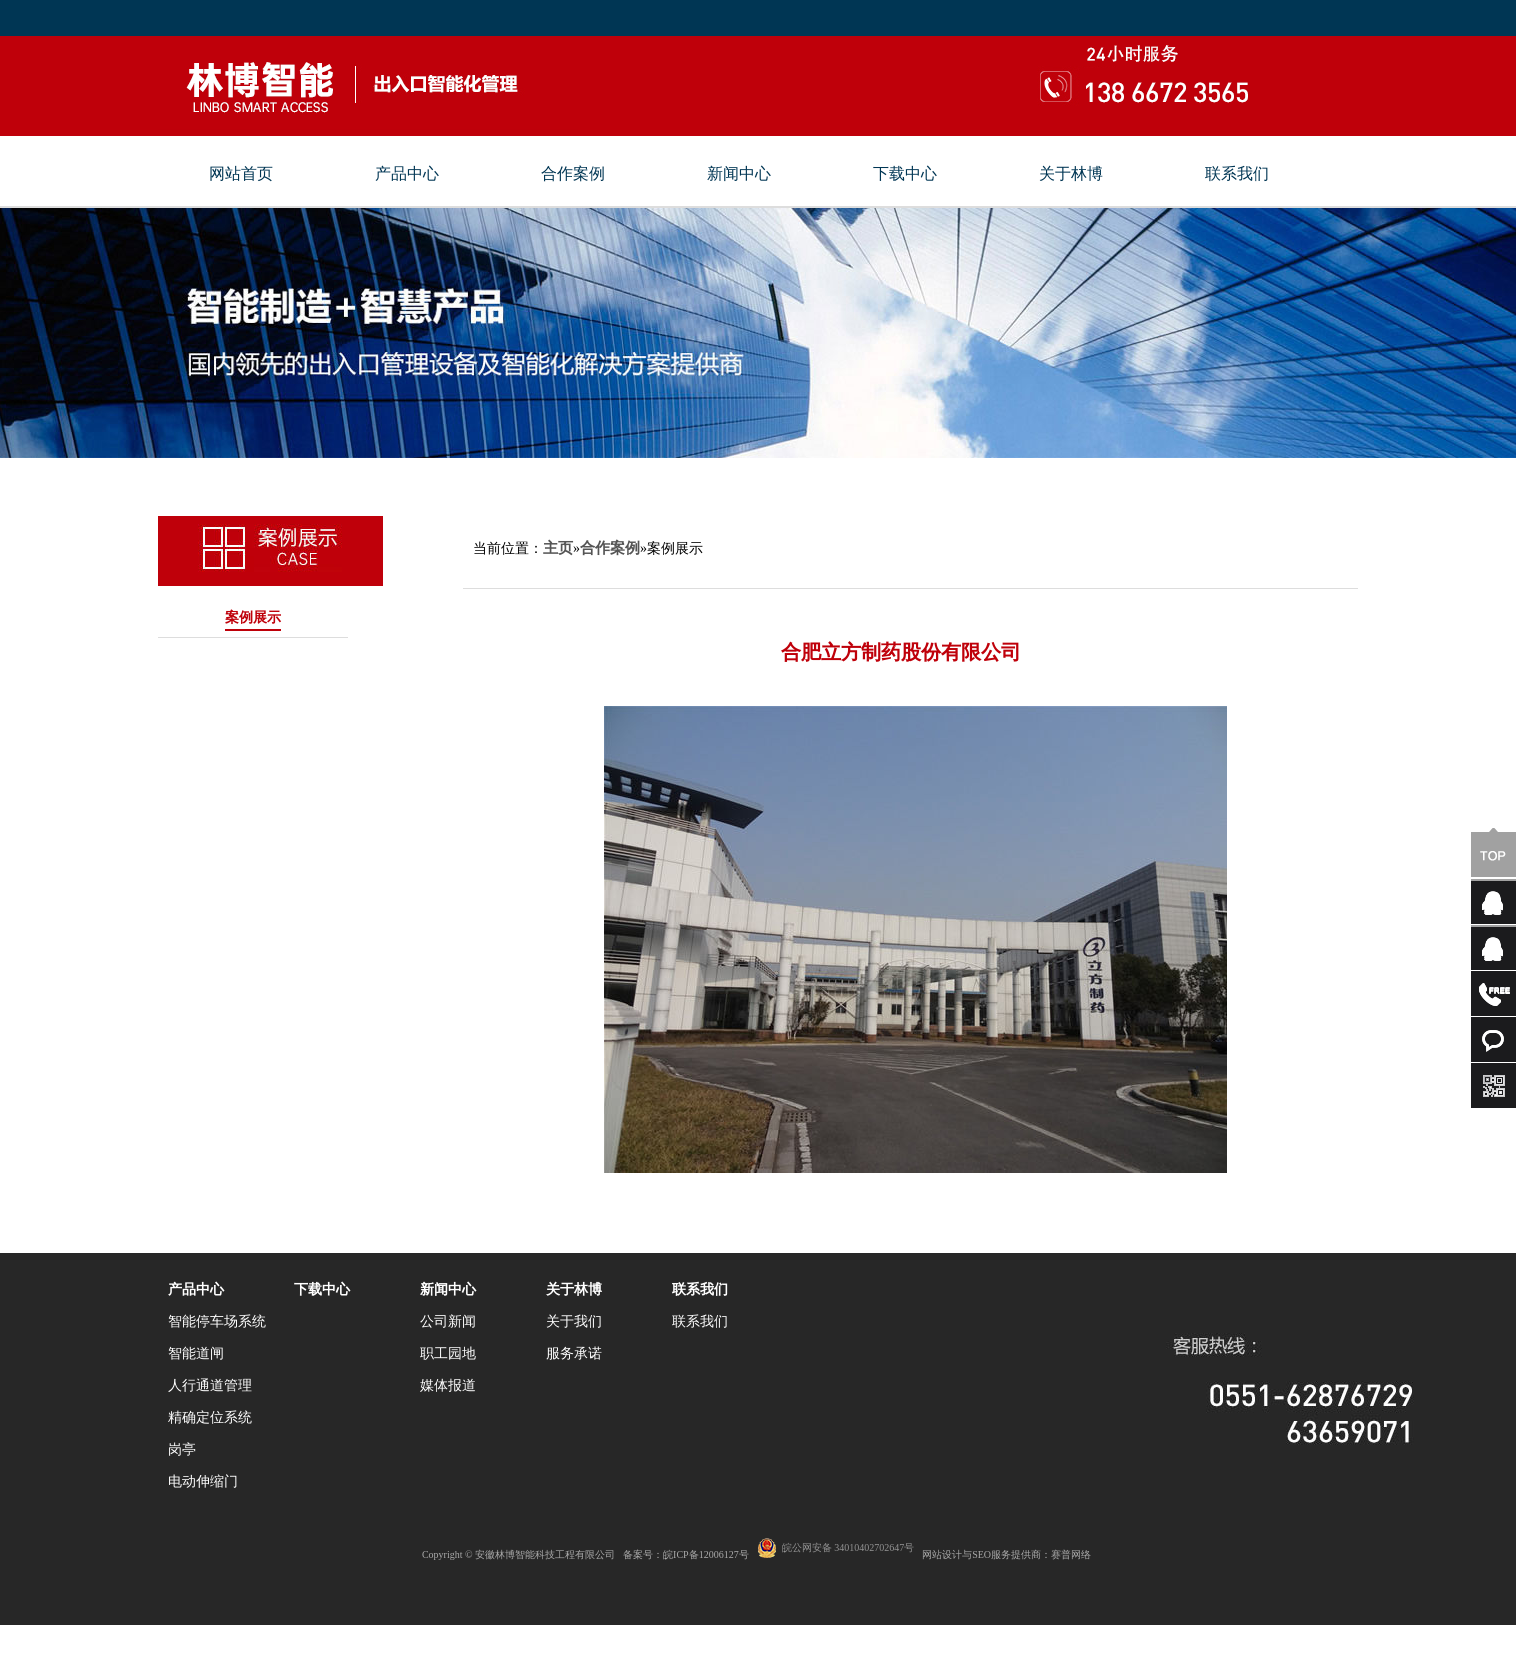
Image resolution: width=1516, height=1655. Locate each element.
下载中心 (905, 174)
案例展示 (253, 617)
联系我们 (1237, 174)
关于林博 (1071, 174)
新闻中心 (739, 174)
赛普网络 (1071, 1554)
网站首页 (241, 174)
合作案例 (573, 174)
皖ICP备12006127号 (706, 1554)
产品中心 (407, 174)
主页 (558, 548)
